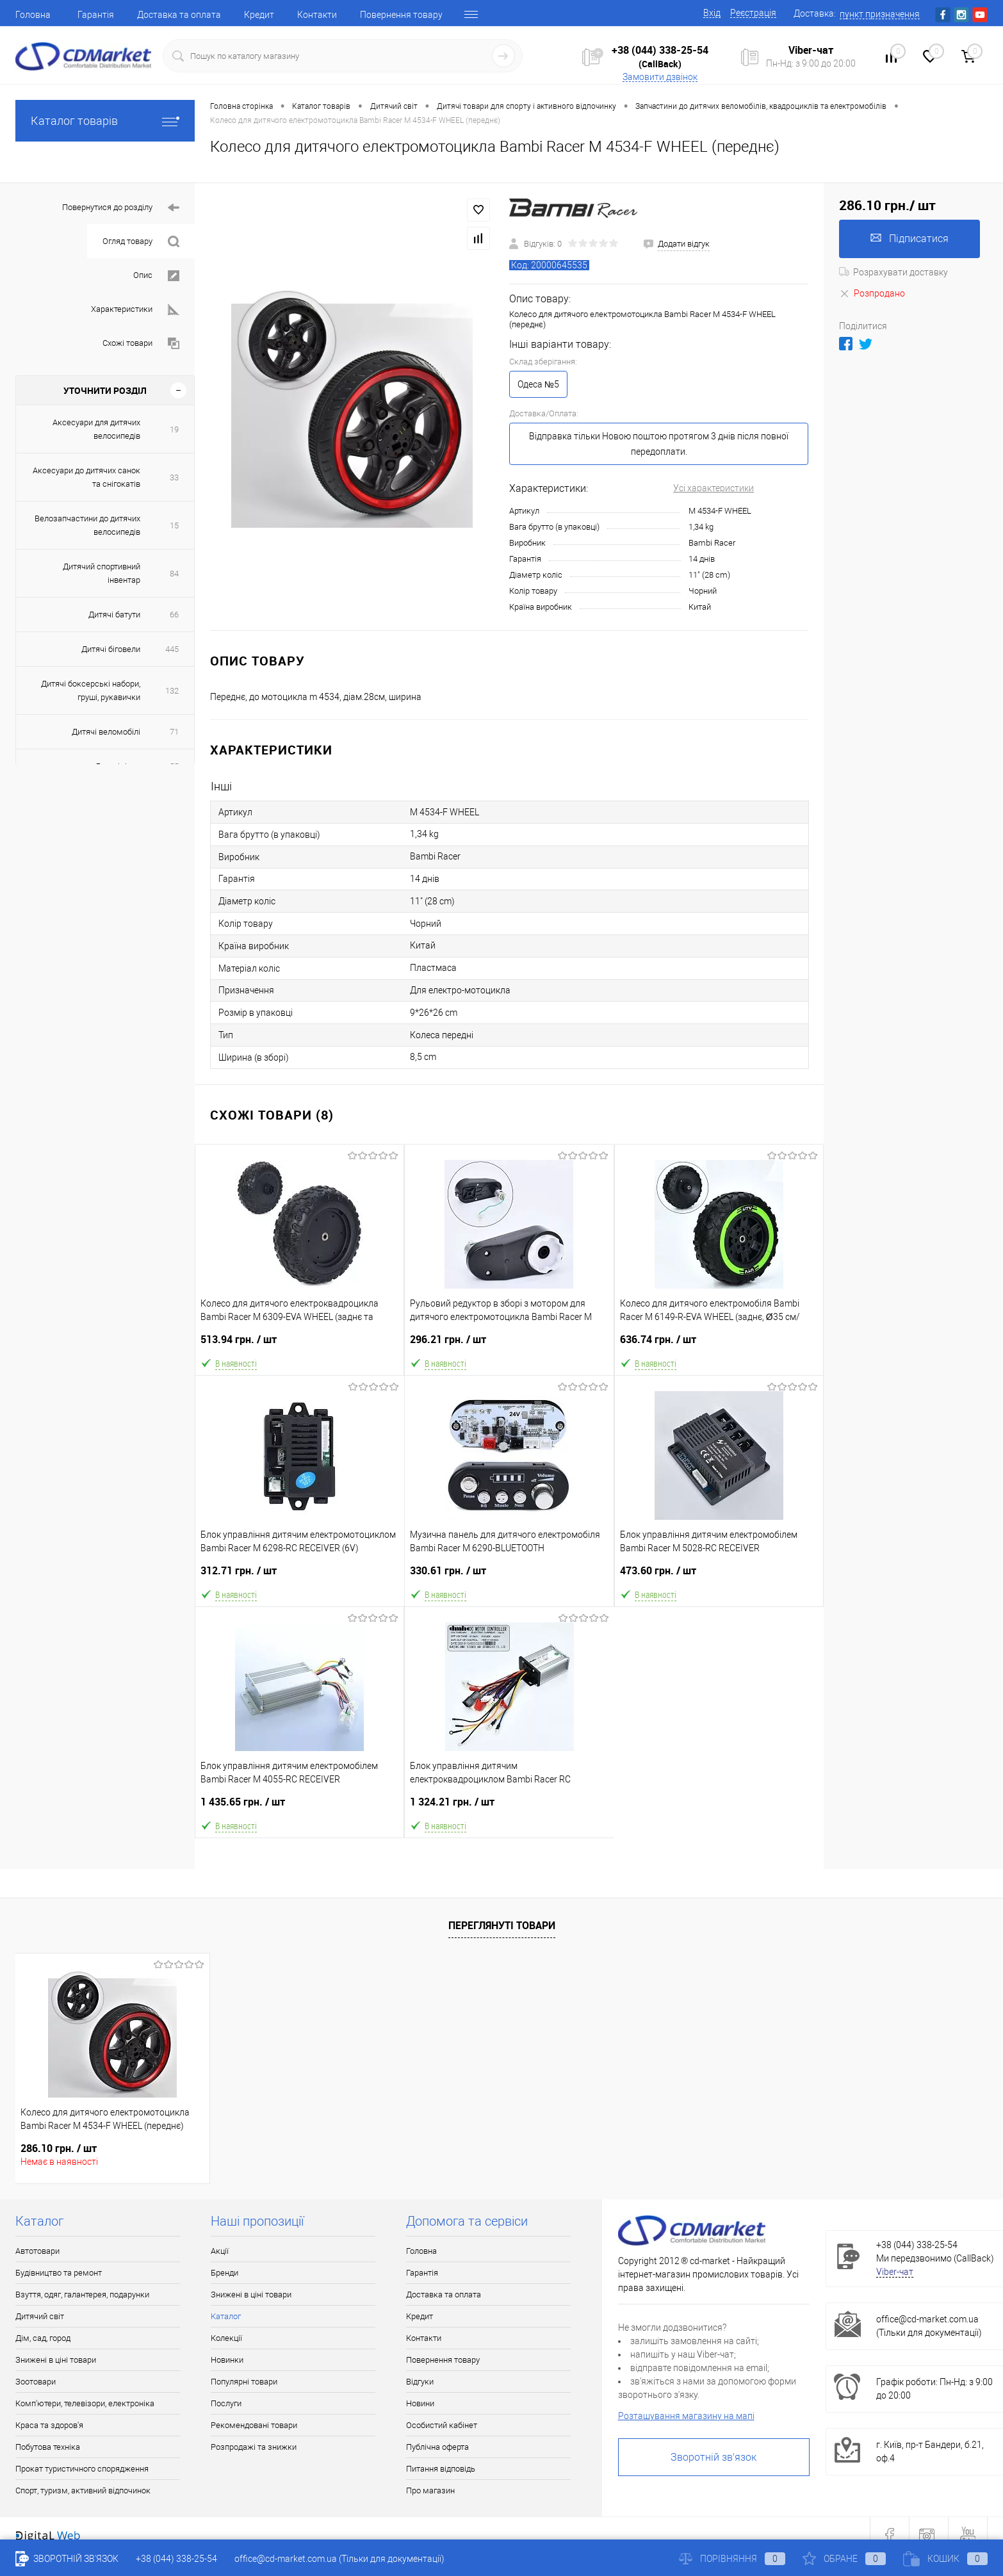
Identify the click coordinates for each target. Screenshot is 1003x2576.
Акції (220, 2251)
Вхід (712, 13)
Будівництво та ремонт (58, 2273)
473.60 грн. (719, 1576)
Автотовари (37, 2251)
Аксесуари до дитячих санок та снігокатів (86, 477)
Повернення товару (401, 15)
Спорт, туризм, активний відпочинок (83, 2490)
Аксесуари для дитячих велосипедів (96, 429)
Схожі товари (140, 344)
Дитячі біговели (110, 649)
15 (174, 525)
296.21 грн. (509, 1345)
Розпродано (872, 293)
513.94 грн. (299, 1345)
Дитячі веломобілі (106, 732)
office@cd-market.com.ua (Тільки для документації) (339, 2559)
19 (174, 429)
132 (172, 691)
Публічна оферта (437, 2447)
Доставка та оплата (179, 15)
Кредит (259, 15)
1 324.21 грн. (509, 1807)
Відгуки (420, 2381)
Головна (33, 15)
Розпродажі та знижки (254, 2447)
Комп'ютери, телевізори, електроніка (84, 2403)
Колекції (226, 2338)
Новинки (227, 2360)
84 (174, 573)
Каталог (226, 2316)
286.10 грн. (58, 2148)
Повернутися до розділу (120, 208)
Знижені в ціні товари (55, 2360)
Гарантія (95, 15)
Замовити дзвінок (660, 77)
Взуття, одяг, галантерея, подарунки (82, 2294)
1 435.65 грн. (299, 1807)
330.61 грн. (509, 1576)
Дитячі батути (114, 614)
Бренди (224, 2273)
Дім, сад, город (42, 2338)
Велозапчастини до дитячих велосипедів (87, 525)
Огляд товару (140, 242)
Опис (156, 276)
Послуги (226, 2403)
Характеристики (135, 310)
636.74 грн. (719, 1345)
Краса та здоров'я (49, 2425)
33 (174, 477)
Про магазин (430, 2490)
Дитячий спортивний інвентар (101, 573)
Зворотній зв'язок (713, 2457)
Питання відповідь (440, 2469)
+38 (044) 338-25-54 (660, 50)
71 (174, 732)
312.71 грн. (299, 1576)
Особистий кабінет (441, 2425)
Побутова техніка (47, 2447)
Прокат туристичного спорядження (82, 2469)
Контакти (317, 15)
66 (174, 614)
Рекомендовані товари (254, 2425)
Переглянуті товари (501, 1925)
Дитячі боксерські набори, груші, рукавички (90, 690)
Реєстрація (753, 13)
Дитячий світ (39, 2316)
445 (172, 649)
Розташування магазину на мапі (686, 2416)
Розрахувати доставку (893, 272)
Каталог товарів (105, 121)
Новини (420, 2403)
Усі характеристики (713, 488)
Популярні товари (244, 2381)
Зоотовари (35, 2381)
